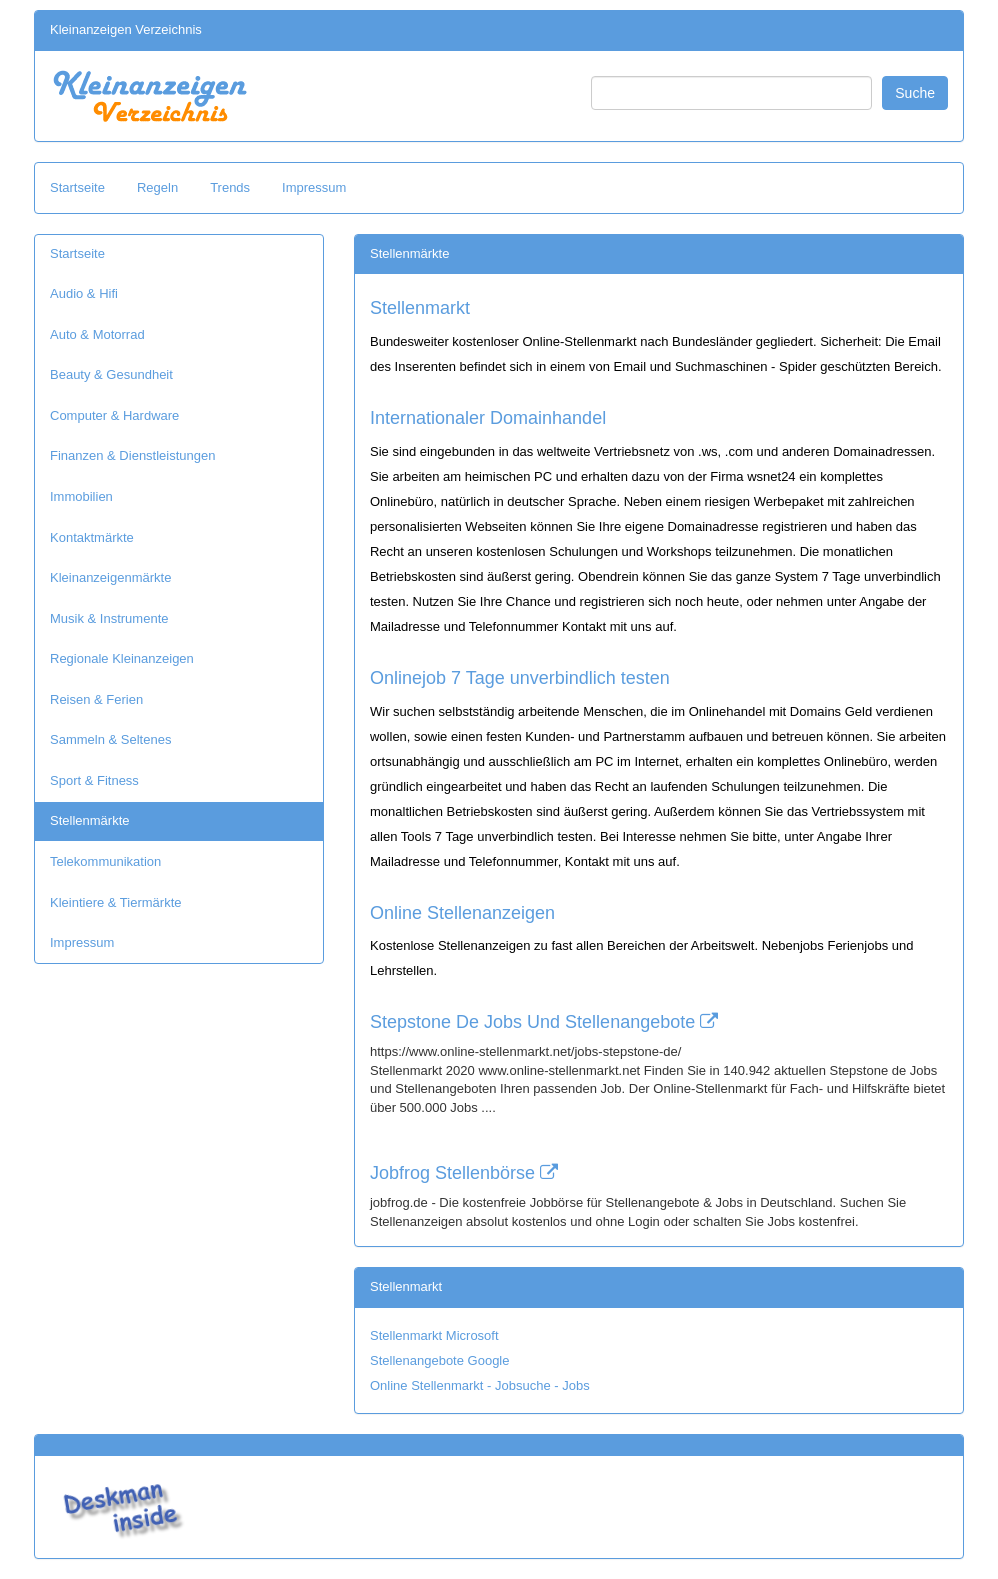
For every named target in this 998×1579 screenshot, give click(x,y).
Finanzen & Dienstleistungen (133, 455)
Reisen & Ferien (96, 699)
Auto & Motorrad (97, 334)
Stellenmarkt (420, 308)
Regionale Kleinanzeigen (122, 658)
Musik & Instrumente (109, 618)
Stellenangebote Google (440, 1360)
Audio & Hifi (84, 293)
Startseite (77, 187)
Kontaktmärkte (92, 537)
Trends (230, 187)
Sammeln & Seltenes (110, 739)
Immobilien (81, 496)
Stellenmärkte (89, 820)
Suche (915, 93)
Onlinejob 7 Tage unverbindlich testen (520, 678)
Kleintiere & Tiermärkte (116, 902)
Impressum (314, 187)
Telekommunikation (105, 861)
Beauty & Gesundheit (111, 374)
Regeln (157, 187)
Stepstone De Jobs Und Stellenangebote (544, 1022)
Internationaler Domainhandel (488, 418)
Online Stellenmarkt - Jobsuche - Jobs (480, 1385)
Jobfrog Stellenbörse (464, 1173)
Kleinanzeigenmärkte (110, 577)
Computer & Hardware (114, 415)
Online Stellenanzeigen (462, 913)
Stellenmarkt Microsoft (434, 1335)
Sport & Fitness (94, 780)
